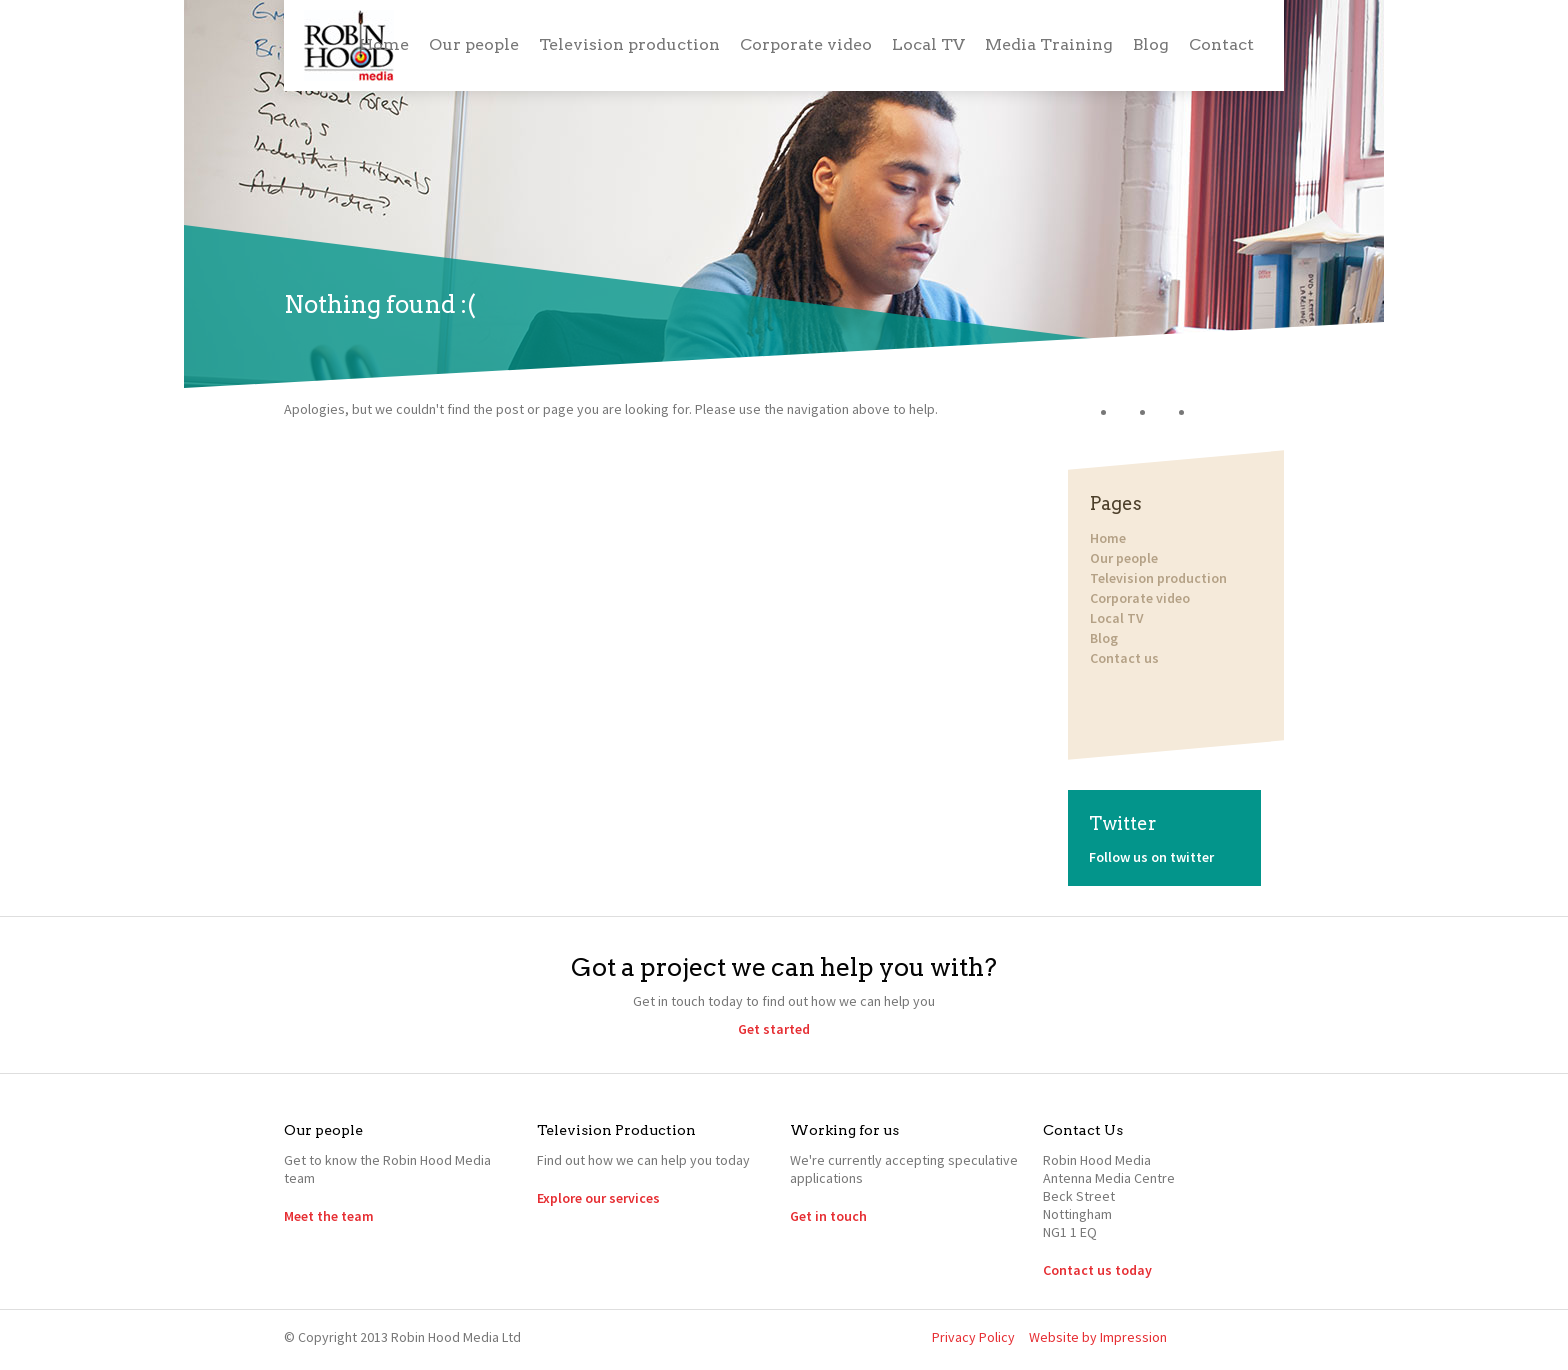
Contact (1221, 44)
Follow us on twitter (1151, 857)
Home (384, 44)
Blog (1151, 44)
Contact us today (1097, 1270)
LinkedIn (1175, 412)
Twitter (1136, 412)
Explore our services (598, 1198)
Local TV (928, 44)
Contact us (1123, 658)
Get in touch (828, 1216)
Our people (474, 44)
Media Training (1049, 44)
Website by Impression (1098, 1337)
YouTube (1214, 412)
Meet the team (329, 1216)
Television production (629, 44)
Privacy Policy (973, 1337)
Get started (774, 1029)
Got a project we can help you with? (784, 967)
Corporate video (806, 44)
